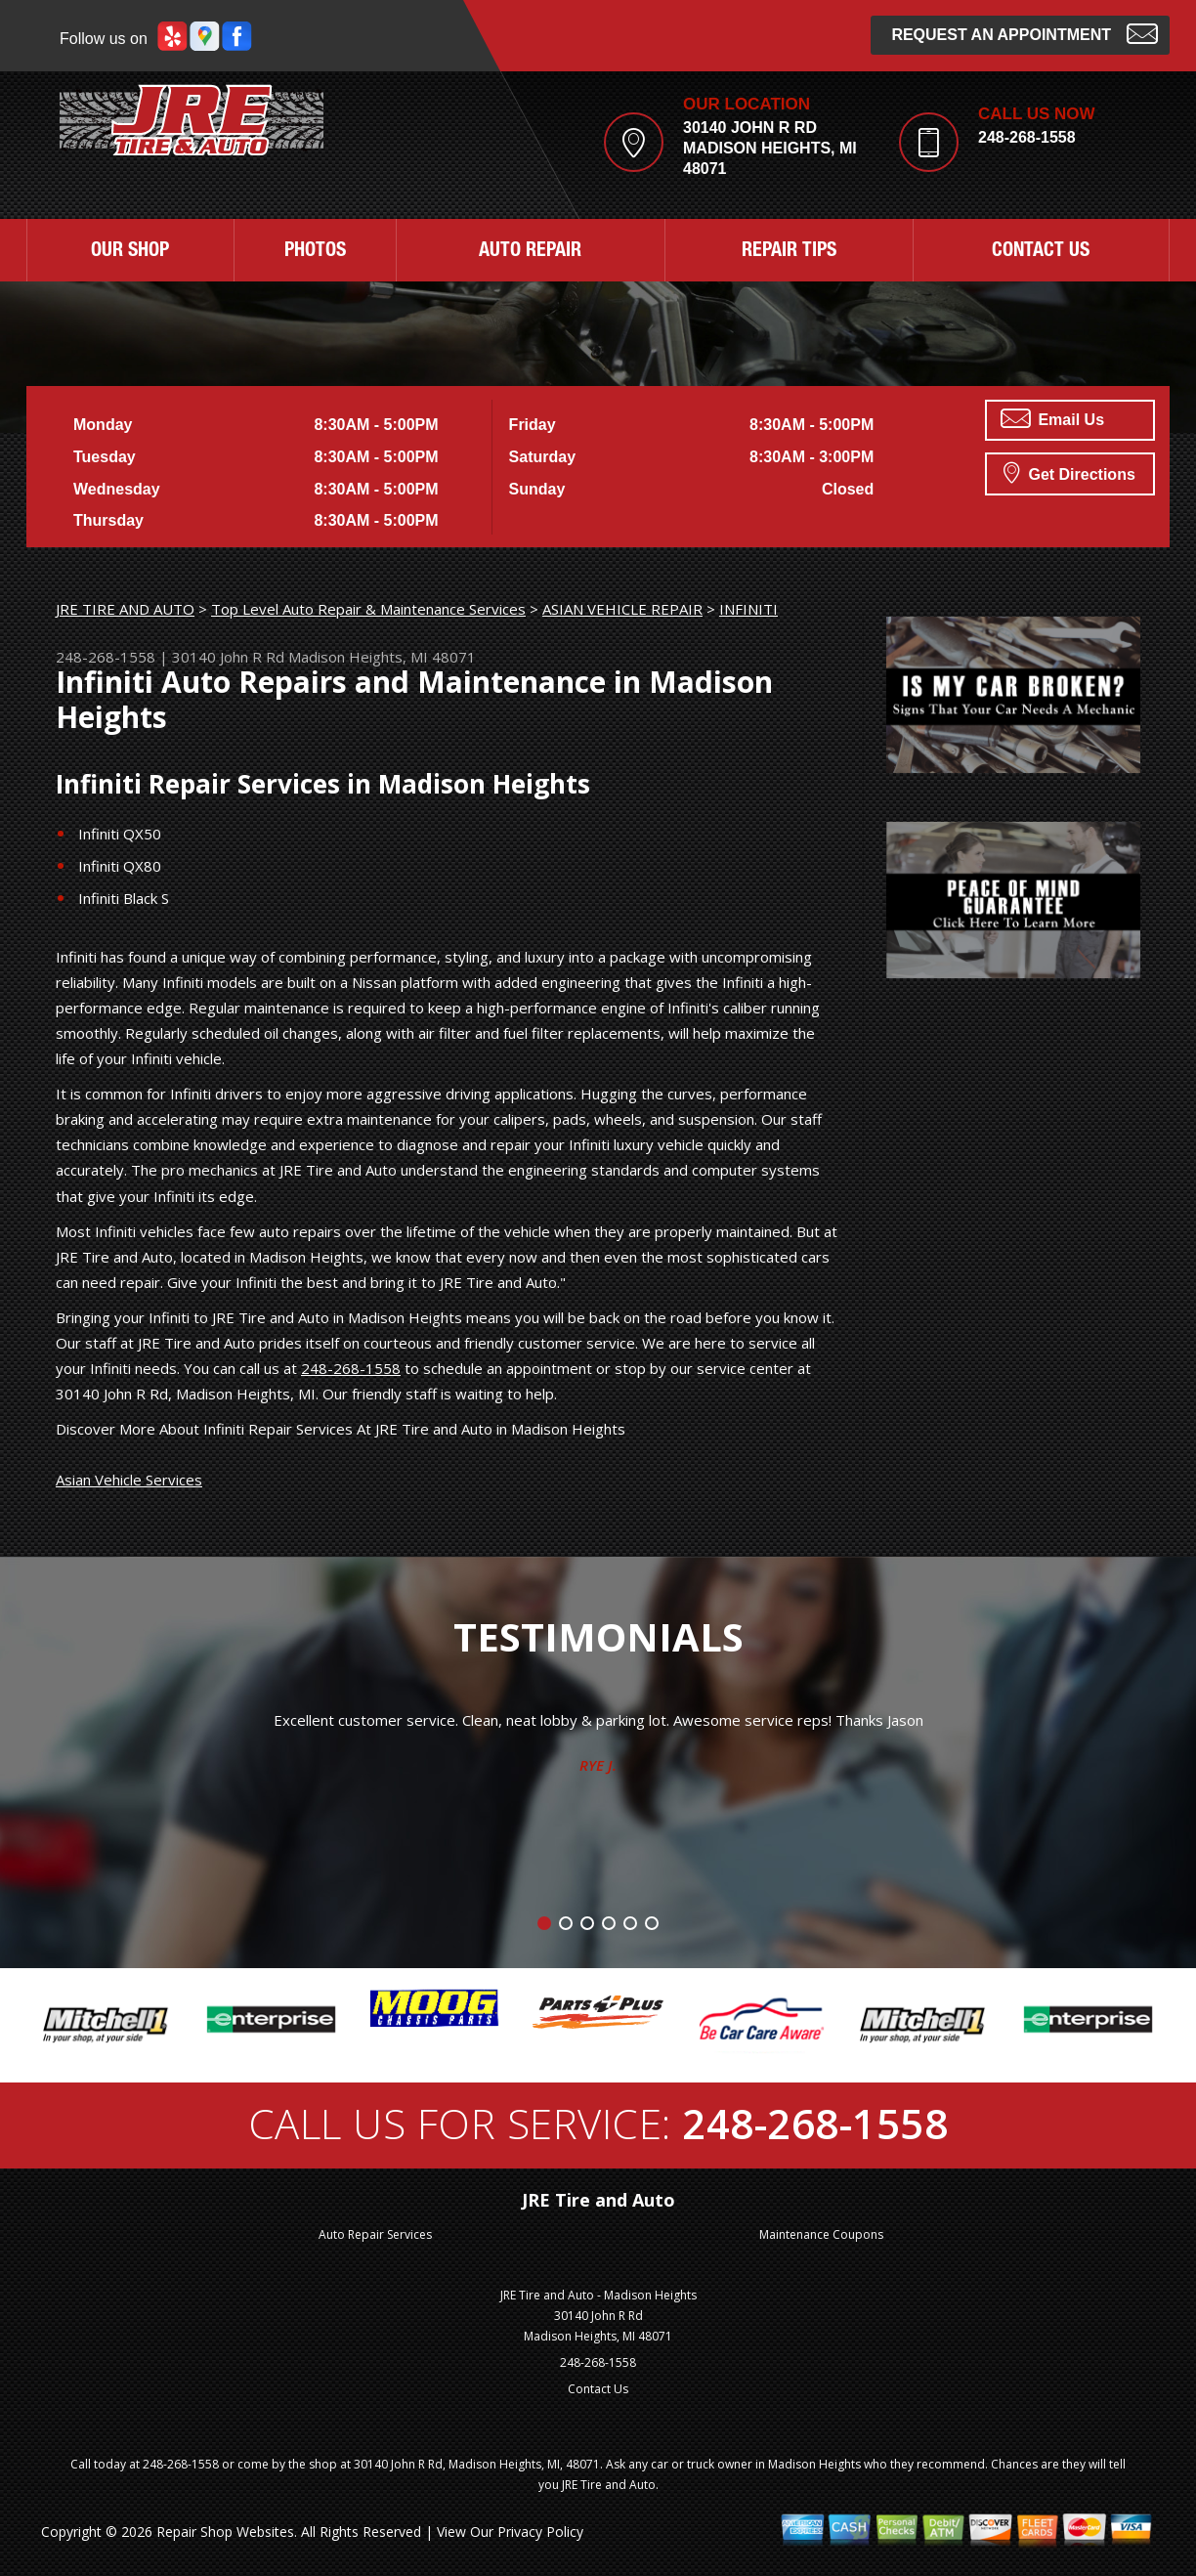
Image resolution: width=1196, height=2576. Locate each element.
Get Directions (1069, 472)
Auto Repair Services (375, 2234)
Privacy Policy (540, 2531)
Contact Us (598, 2389)
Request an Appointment (1024, 32)
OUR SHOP (130, 252)
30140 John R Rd (228, 656)
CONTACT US (1040, 252)
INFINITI (748, 609)
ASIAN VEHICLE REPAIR (622, 609)
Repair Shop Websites (225, 2531)
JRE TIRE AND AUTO (125, 609)
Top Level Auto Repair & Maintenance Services (368, 609)
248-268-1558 (1027, 137)
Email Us (1052, 418)
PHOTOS (315, 252)
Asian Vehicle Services (129, 1479)
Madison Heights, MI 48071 (382, 656)
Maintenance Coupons (821, 2234)
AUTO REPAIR (530, 252)
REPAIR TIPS (789, 252)
